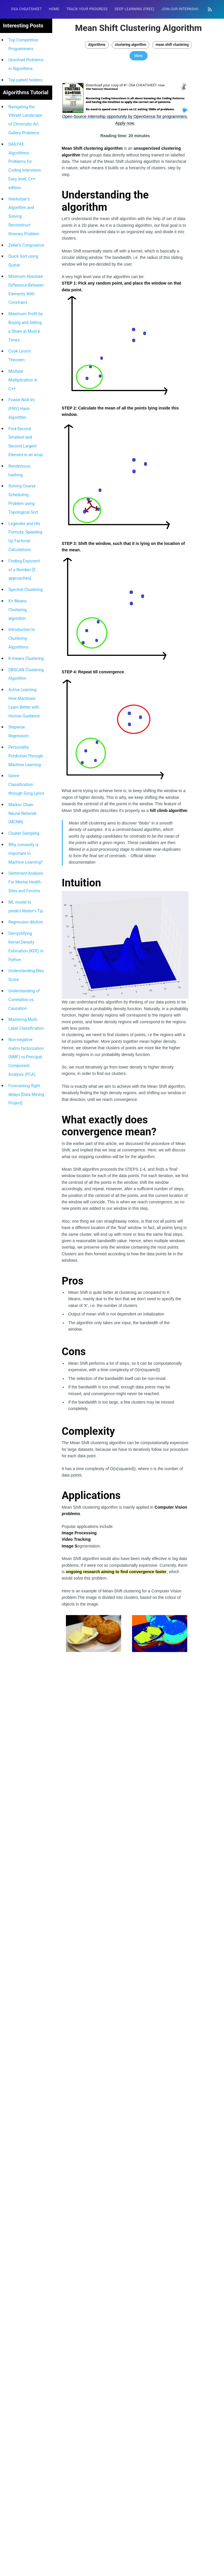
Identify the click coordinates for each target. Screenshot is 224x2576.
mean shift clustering (172, 45)
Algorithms (96, 45)
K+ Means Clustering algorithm (17, 610)
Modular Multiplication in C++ (22, 380)
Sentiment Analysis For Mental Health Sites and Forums (25, 882)
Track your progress (87, 9)
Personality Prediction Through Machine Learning (25, 756)
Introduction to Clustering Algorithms (21, 638)
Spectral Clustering (25, 589)
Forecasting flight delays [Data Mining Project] (26, 1094)
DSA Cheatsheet (26, 9)
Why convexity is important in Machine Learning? (25, 853)
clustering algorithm (130, 45)
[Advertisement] (125, 1879)
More (138, 56)
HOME (54, 9)
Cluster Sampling (23, 833)
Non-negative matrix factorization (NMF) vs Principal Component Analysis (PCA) (26, 1057)
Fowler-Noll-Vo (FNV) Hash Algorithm (21, 409)
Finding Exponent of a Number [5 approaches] (24, 570)
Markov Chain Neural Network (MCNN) (22, 813)
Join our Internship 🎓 (183, 9)
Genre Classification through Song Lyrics (26, 784)
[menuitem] (26, 9)
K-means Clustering (26, 658)
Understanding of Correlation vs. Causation (24, 1000)
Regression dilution (25, 922)
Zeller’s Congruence (26, 245)
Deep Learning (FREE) (134, 9)
